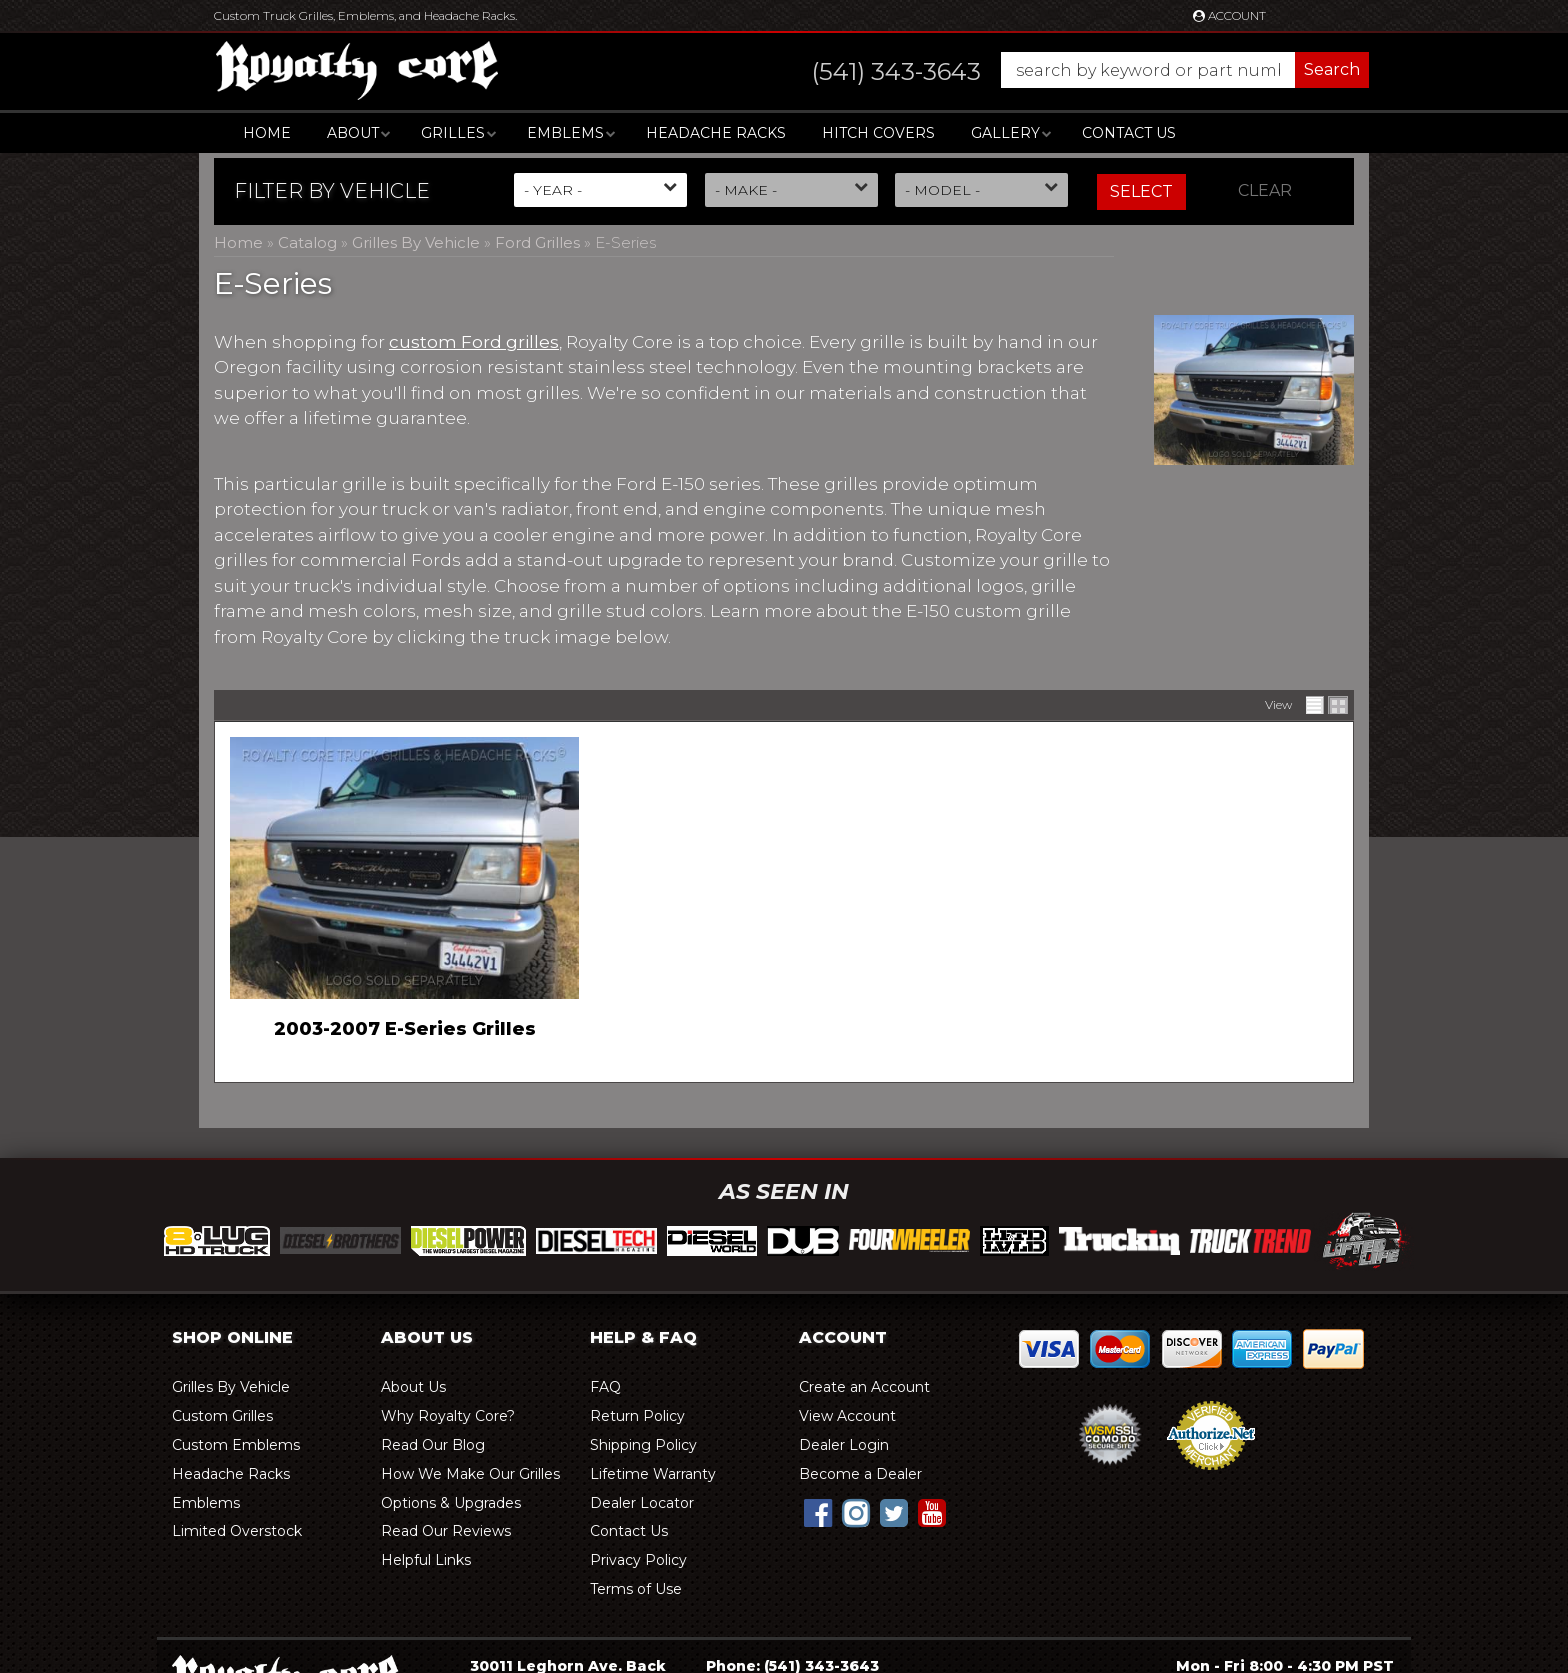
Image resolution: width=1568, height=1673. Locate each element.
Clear (1265, 190)
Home (267, 133)
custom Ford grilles (474, 342)
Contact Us (1129, 133)
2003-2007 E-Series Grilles (405, 1029)
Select (1141, 191)
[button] (1070, 70)
